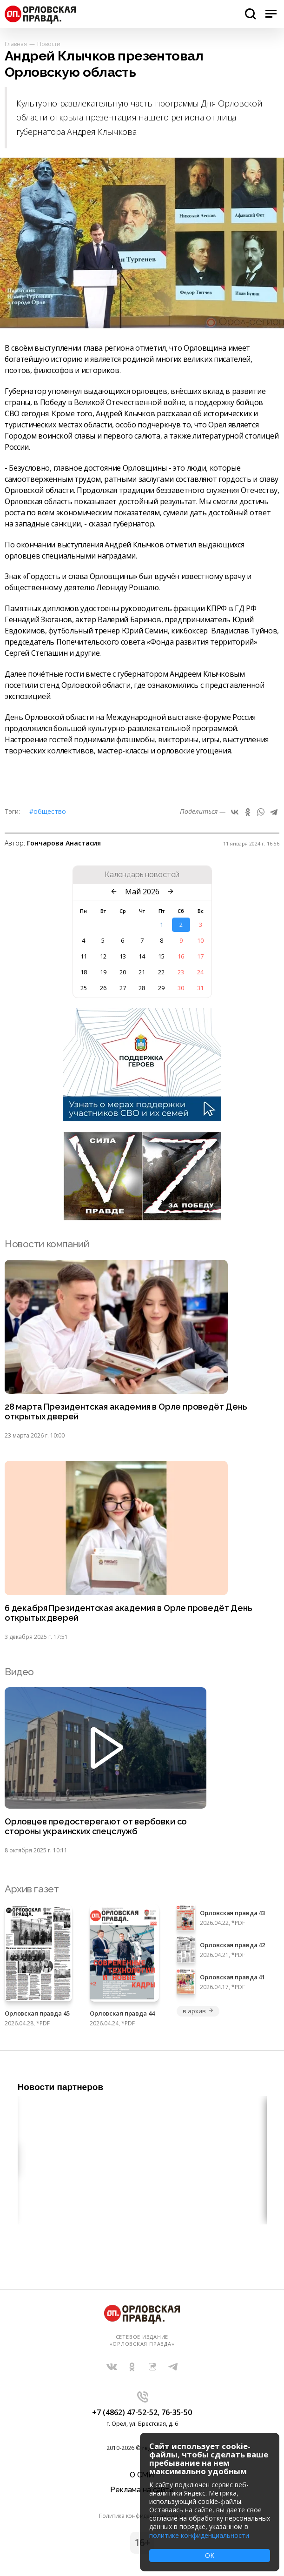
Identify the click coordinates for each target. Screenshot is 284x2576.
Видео (19, 1671)
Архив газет (32, 1889)
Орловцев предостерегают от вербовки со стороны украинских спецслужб (96, 1826)
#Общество (47, 811)
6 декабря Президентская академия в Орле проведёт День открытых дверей (128, 1613)
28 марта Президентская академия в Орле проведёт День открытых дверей (126, 1411)
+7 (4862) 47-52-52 (125, 2412)
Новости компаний (47, 1244)
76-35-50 (176, 2412)
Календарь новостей (142, 875)
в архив (198, 2011)
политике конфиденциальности (199, 2535)
